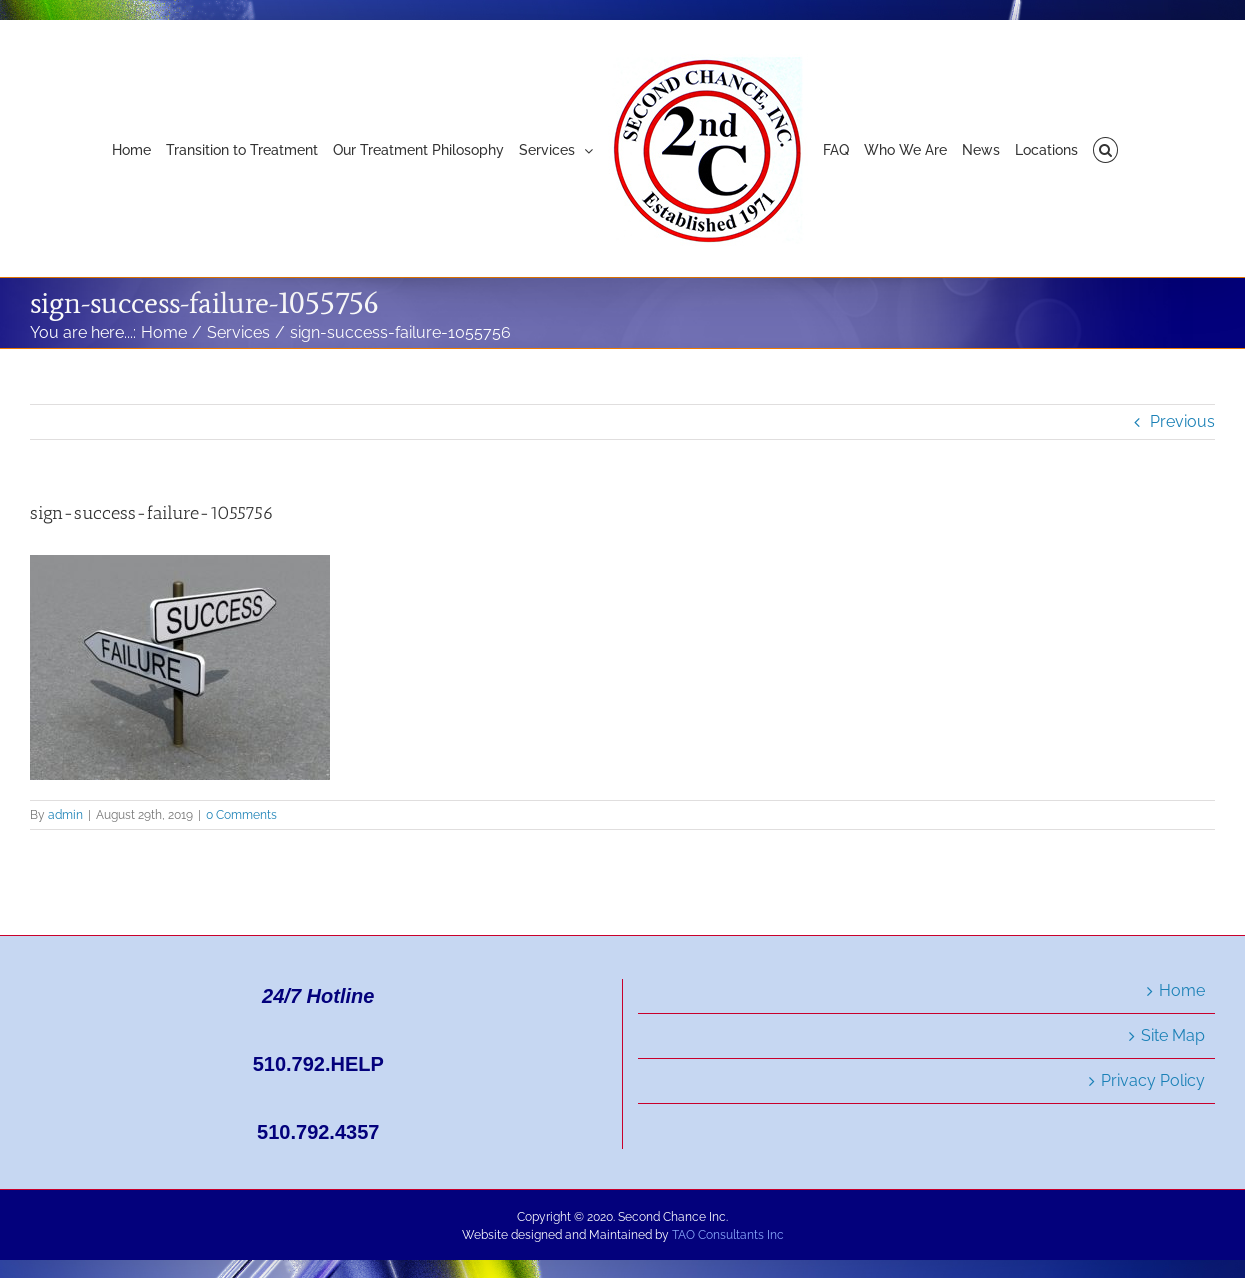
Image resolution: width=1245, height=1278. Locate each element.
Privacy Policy (1153, 1080)
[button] (1105, 149)
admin (65, 815)
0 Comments (241, 815)
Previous (1182, 421)
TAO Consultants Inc (728, 1235)
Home (1182, 990)
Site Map (1173, 1035)
